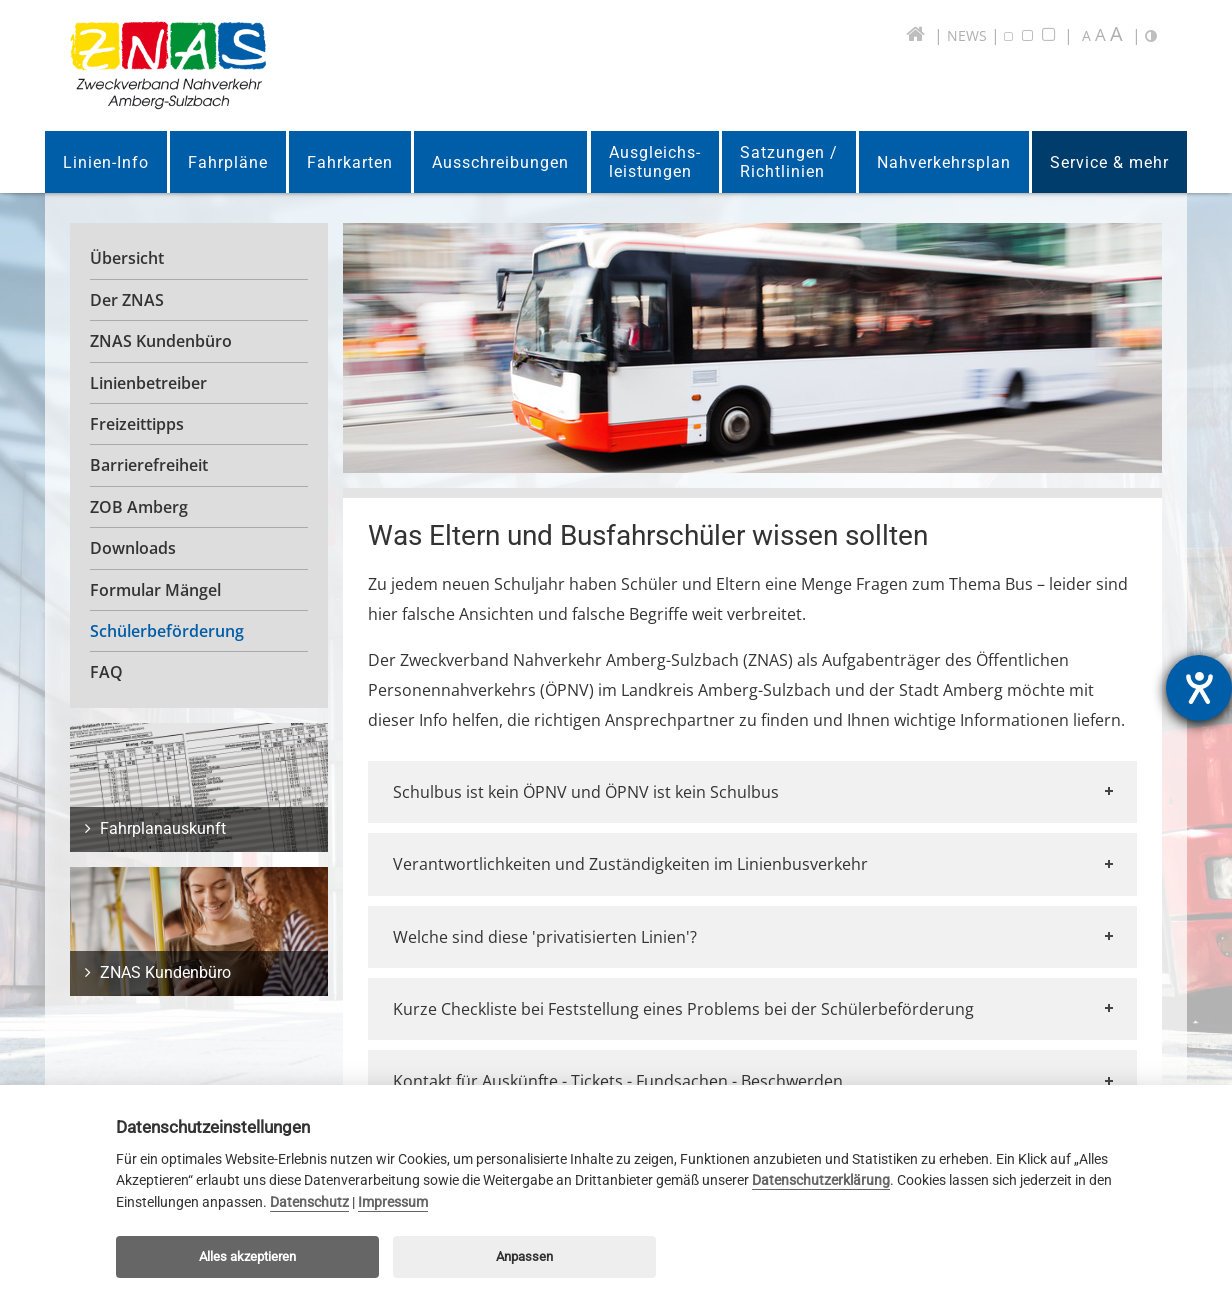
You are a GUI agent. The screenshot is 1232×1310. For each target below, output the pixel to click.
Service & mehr (1109, 162)
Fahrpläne (228, 162)
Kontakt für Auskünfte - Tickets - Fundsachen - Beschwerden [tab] (755, 1081)
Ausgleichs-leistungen (655, 162)
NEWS (967, 35)
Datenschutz (309, 1202)
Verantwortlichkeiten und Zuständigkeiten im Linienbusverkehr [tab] (755, 864)
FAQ (106, 672)
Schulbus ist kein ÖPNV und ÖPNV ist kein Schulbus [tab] (755, 792)
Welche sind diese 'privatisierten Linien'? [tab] (755, 937)
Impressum (393, 1202)
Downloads (133, 548)
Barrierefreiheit (149, 465)
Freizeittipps (137, 424)
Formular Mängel (155, 590)
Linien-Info (106, 162)
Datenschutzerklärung (821, 1180)
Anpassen (524, 1256)
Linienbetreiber (148, 383)
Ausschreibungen (500, 162)
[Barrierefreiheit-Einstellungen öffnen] (1199, 688)
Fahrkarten (350, 162)
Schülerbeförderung (167, 631)
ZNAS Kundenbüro (161, 341)
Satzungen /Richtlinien (789, 162)
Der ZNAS (127, 300)
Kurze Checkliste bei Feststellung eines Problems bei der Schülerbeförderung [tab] (755, 1009)
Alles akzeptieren (247, 1256)
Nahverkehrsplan (944, 162)
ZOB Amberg (139, 507)
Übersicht (127, 258)
